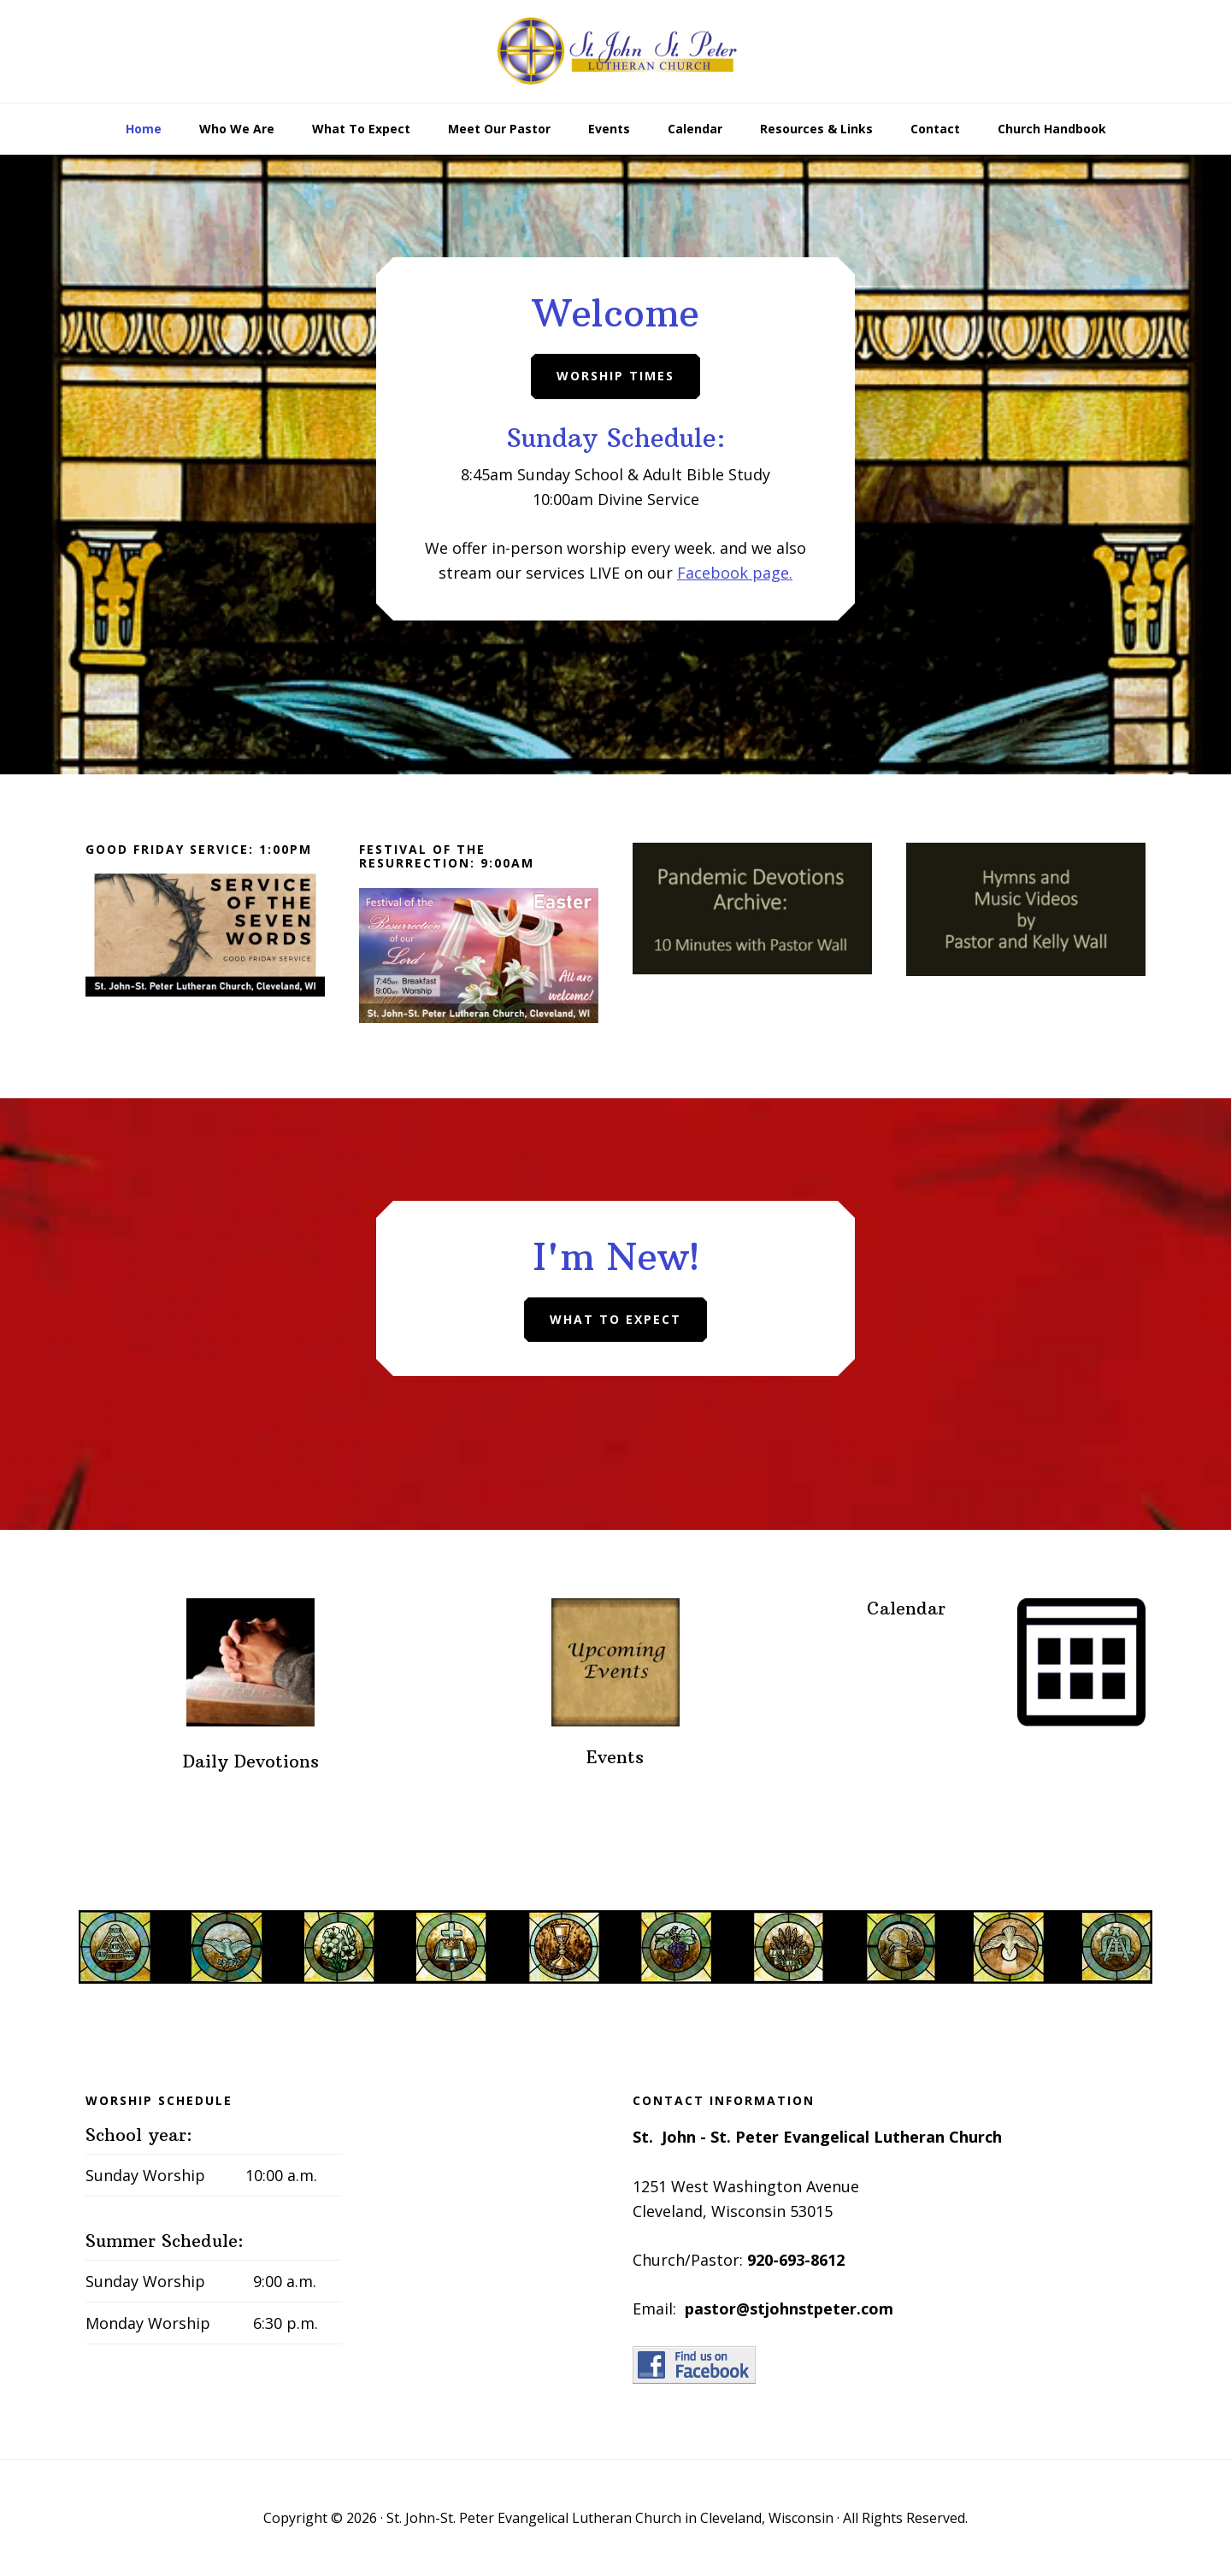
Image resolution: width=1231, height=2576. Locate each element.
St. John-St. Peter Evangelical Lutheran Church (615, 51)
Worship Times (615, 376)
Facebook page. (734, 572)
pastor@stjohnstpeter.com (789, 2308)
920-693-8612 (796, 2260)
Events (615, 1756)
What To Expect (615, 1319)
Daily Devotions (251, 1761)
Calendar (906, 1608)
